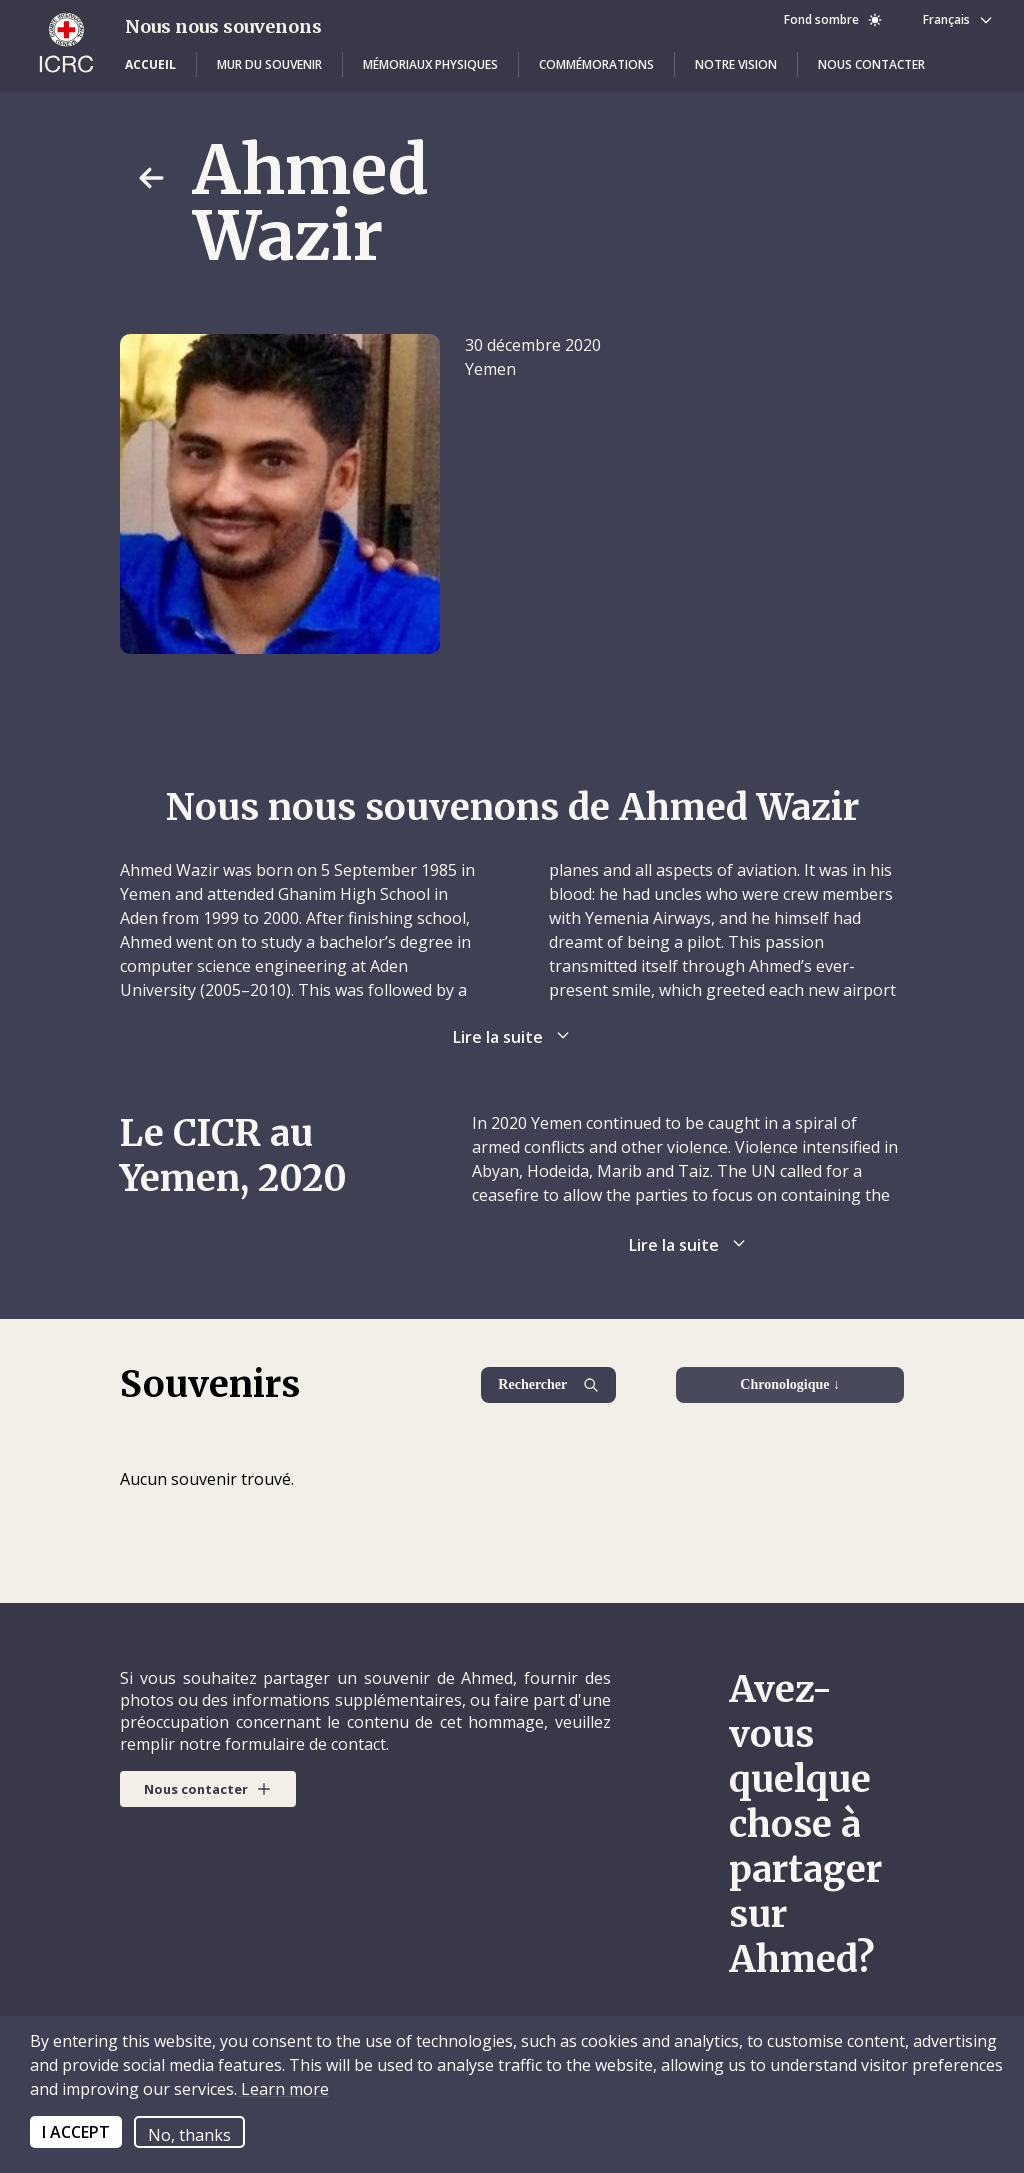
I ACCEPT (76, 2132)
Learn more (283, 2089)
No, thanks (189, 2135)
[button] (150, 65)
